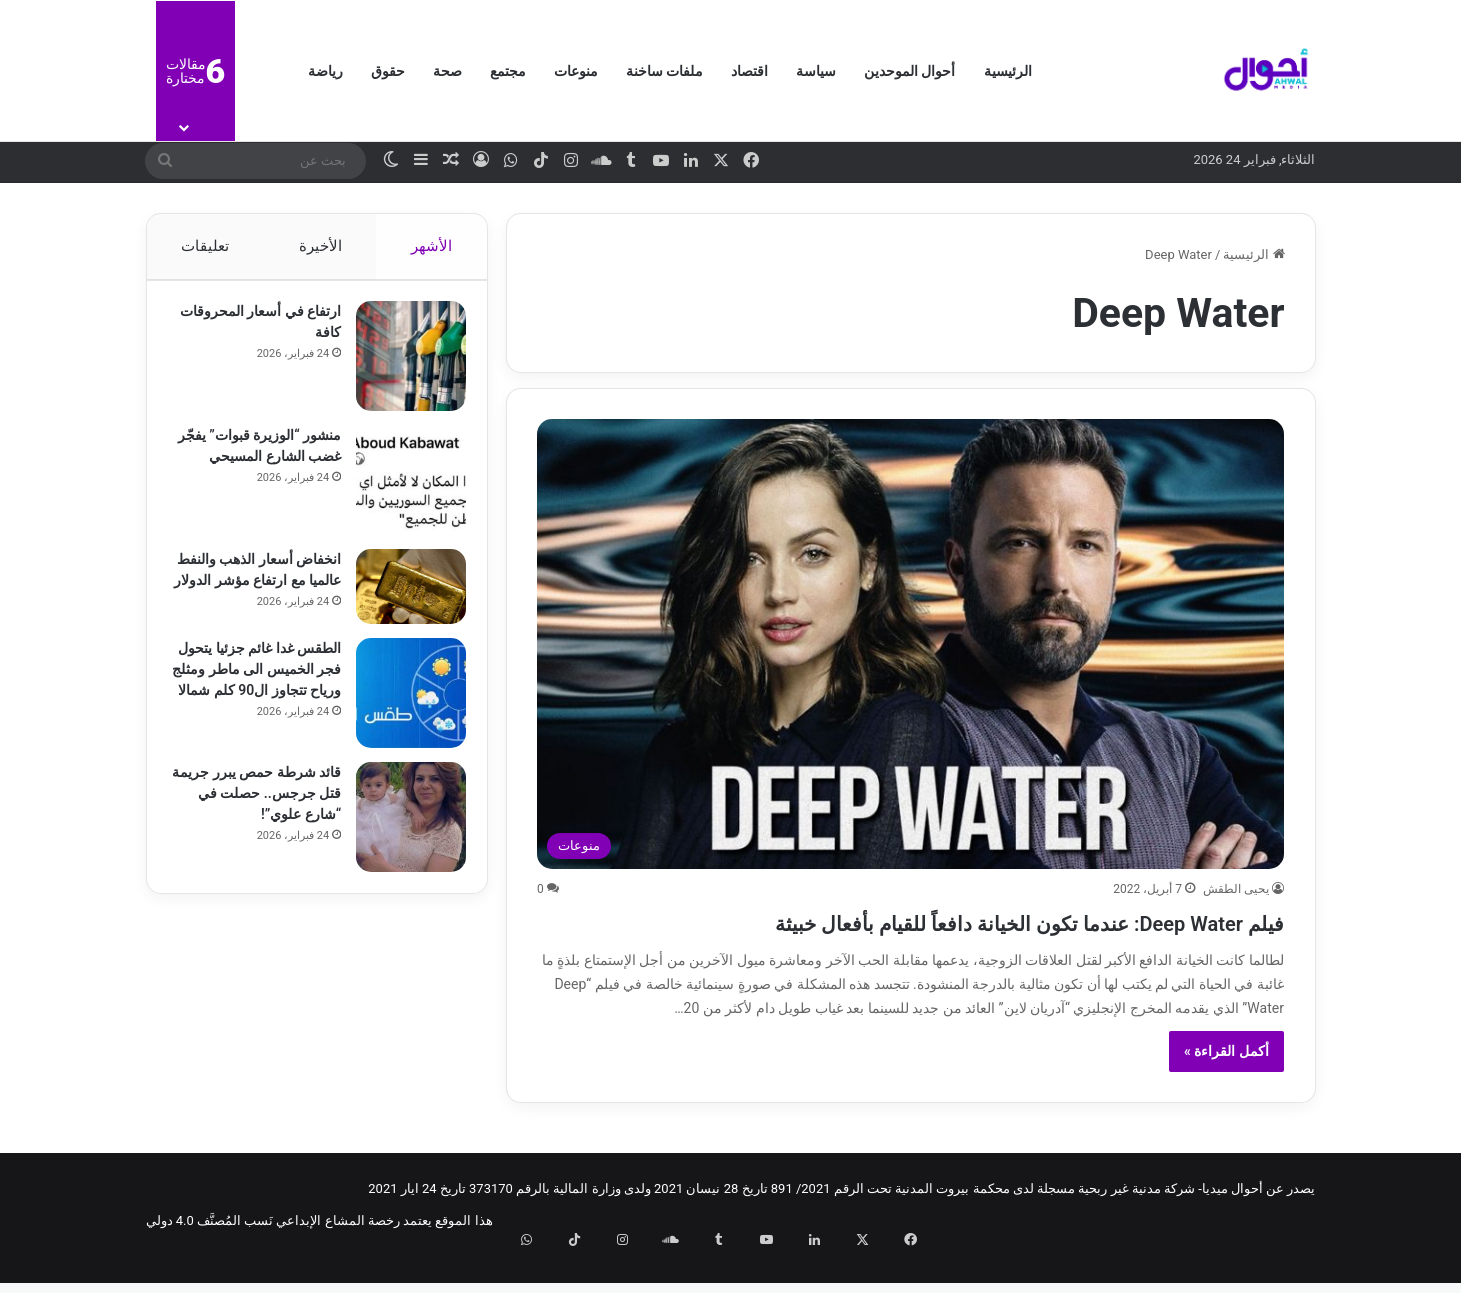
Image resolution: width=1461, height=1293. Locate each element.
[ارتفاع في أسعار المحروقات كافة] (402, 366)
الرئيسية (1008, 71)
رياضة (325, 71)
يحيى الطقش (1236, 889)
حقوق (388, 71)
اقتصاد (749, 71)
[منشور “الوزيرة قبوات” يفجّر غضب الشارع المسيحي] (402, 490)
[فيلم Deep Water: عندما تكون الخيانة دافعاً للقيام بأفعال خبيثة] (910, 644)
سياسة (816, 71)
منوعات (576, 71)
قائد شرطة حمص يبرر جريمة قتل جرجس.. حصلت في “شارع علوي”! (258, 810)
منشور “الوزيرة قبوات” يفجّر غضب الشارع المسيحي (266, 466)
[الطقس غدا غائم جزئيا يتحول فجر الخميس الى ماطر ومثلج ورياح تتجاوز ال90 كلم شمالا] (402, 710)
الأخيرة (319, 246)
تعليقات (205, 246)
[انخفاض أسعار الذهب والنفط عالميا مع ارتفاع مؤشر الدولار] (402, 596)
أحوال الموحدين (909, 71)
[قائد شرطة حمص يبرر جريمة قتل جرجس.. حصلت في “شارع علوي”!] (402, 834)
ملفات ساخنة (664, 71)
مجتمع (508, 71)
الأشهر (431, 246)
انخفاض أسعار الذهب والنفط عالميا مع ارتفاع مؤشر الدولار (266, 590)
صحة (447, 71)
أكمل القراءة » (1226, 1087)
